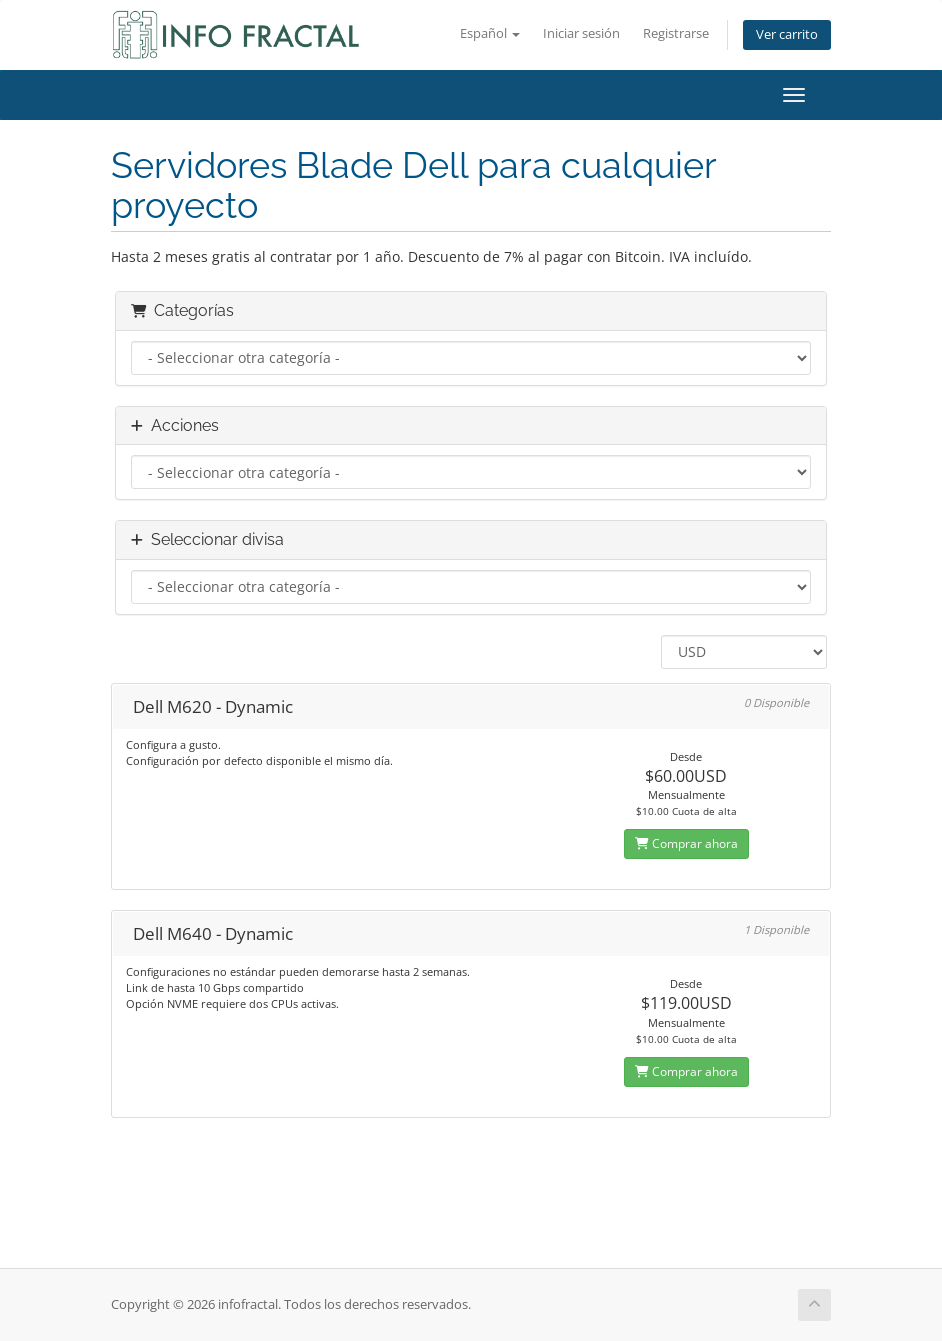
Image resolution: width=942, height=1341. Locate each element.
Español (490, 33)
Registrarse (676, 33)
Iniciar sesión (581, 33)
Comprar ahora (686, 843)
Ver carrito (787, 34)
